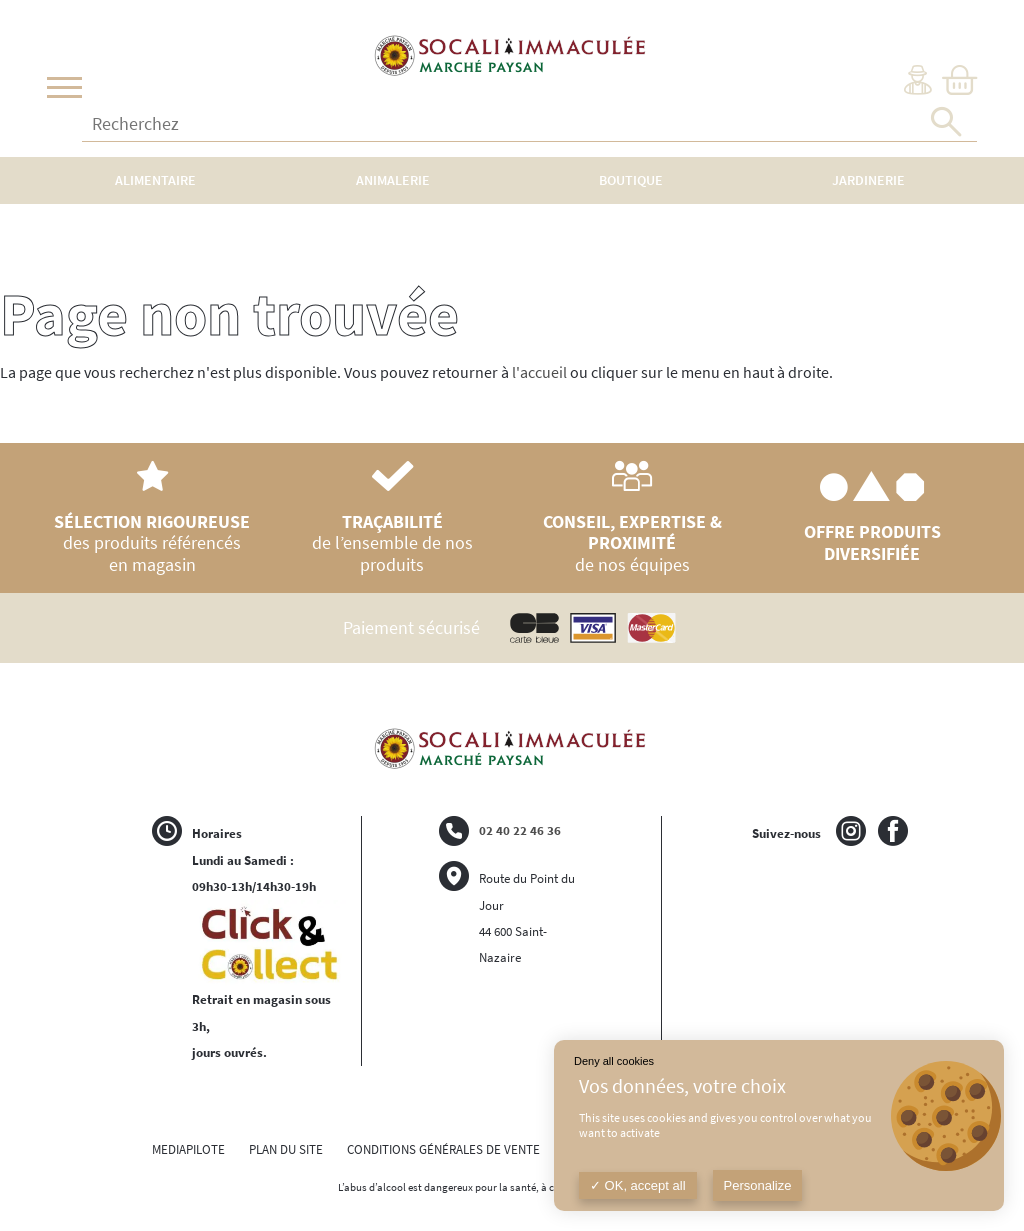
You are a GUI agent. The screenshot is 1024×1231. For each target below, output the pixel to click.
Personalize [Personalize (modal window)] (758, 1185)
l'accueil (539, 372)
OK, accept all (638, 1185)
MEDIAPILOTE (188, 1149)
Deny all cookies (614, 1061)
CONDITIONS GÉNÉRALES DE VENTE (443, 1149)
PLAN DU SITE (286, 1149)
